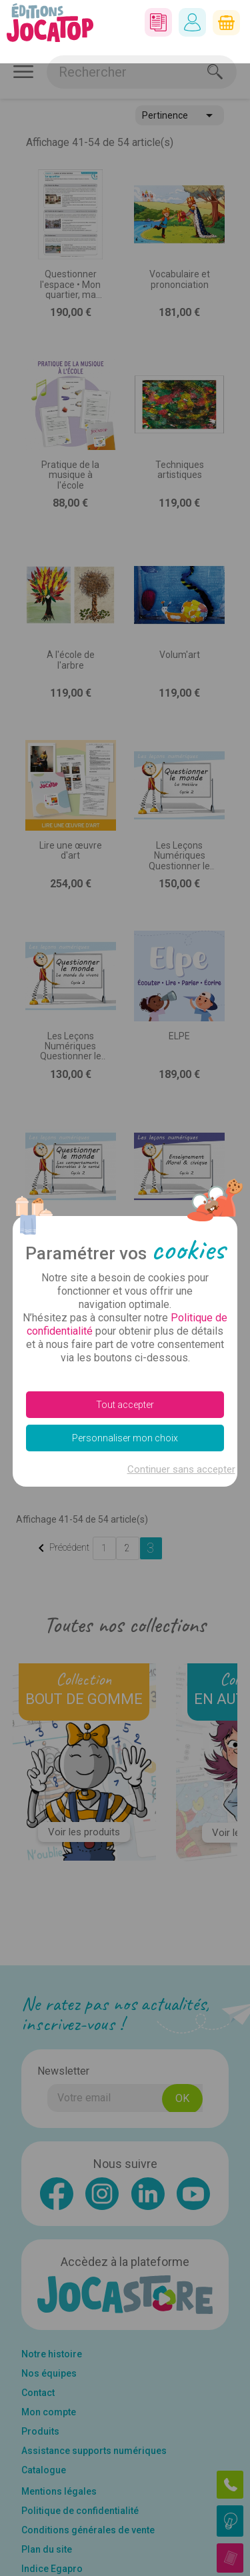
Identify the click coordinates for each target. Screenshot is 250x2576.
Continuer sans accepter (181, 1406)
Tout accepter (125, 1341)
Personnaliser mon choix (125, 1374)
